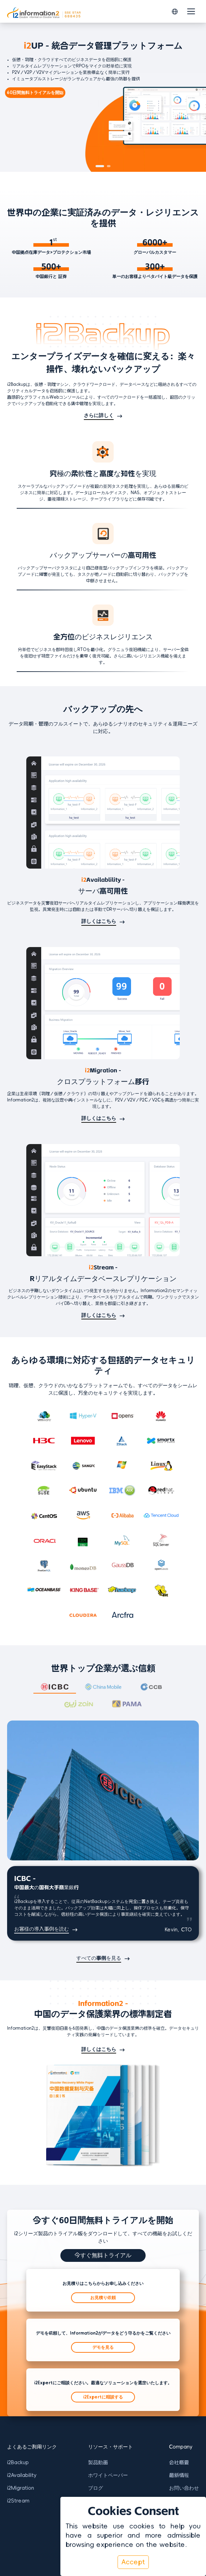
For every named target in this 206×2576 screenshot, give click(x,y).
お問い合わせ (184, 2487)
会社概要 (179, 2462)
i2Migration (20, 2487)
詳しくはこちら (98, 921)
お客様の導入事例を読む (41, 1928)
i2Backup (18, 2462)
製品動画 (98, 2462)
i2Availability (22, 2475)
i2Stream (18, 2500)
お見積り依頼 (103, 2298)
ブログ (95, 2487)
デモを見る (103, 2347)
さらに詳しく (99, 415)
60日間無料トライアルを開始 (35, 93)
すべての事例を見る (98, 1958)
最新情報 (179, 2475)
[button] (175, 12)
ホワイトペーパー (108, 2475)
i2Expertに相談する (103, 2397)
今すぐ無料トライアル (103, 2255)
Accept (133, 2562)
